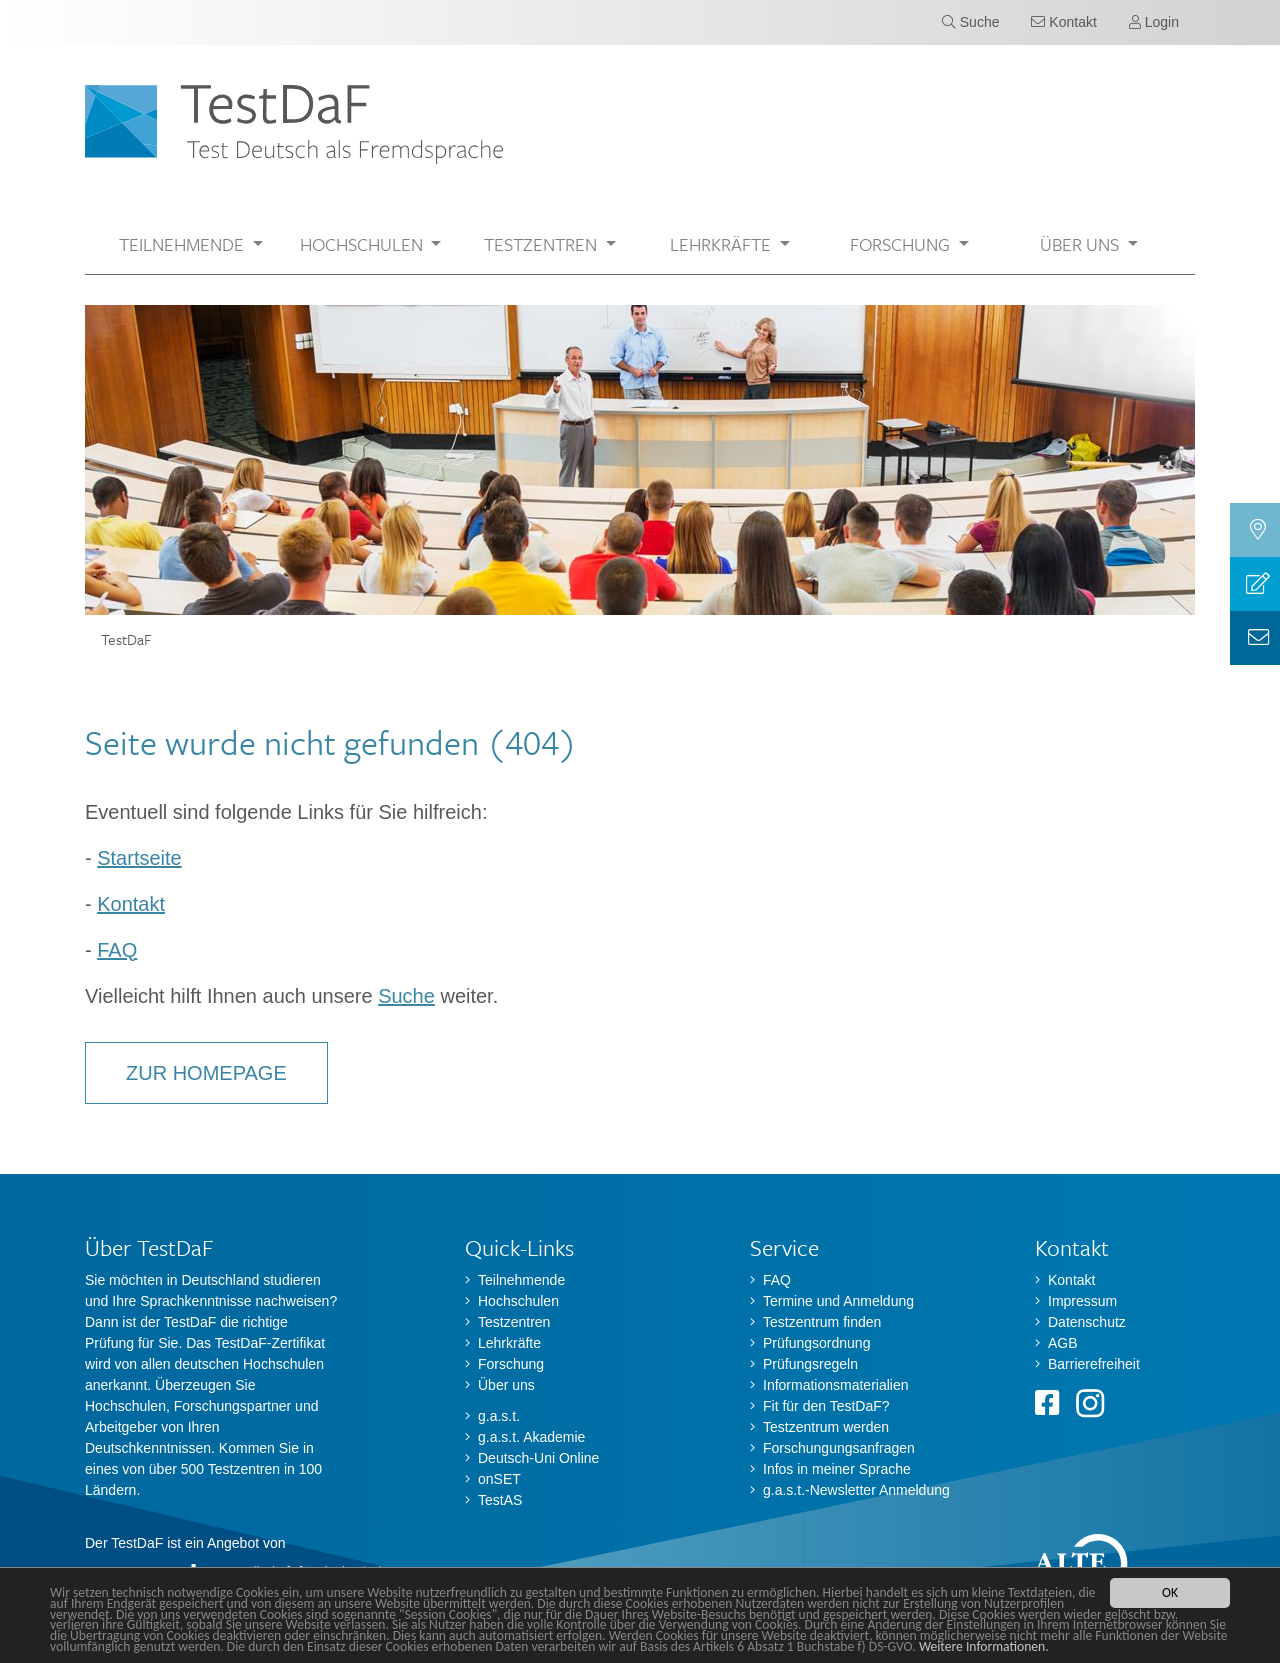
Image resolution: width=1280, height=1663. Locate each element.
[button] (191, 244)
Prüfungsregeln (810, 1364)
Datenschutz (1087, 1322)
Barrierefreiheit (1094, 1364)
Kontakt (131, 904)
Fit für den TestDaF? (826, 1406)
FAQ (117, 950)
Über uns (506, 1385)
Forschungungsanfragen (839, 1448)
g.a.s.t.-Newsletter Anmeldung (856, 1490)
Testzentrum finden (822, 1322)
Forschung (511, 1364)
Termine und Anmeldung (838, 1301)
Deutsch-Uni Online (538, 1458)
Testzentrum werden (826, 1427)
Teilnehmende (521, 1280)
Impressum (1082, 1301)
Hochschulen (518, 1301)
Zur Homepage (206, 1073)
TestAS (500, 1500)
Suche (406, 996)
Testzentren (514, 1322)
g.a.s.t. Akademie (531, 1437)
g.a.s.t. (499, 1416)
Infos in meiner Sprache (837, 1469)
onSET (499, 1479)
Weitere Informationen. (984, 1647)
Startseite (139, 858)
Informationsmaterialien (836, 1385)
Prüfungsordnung (816, 1343)
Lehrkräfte (509, 1343)
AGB (1063, 1343)
